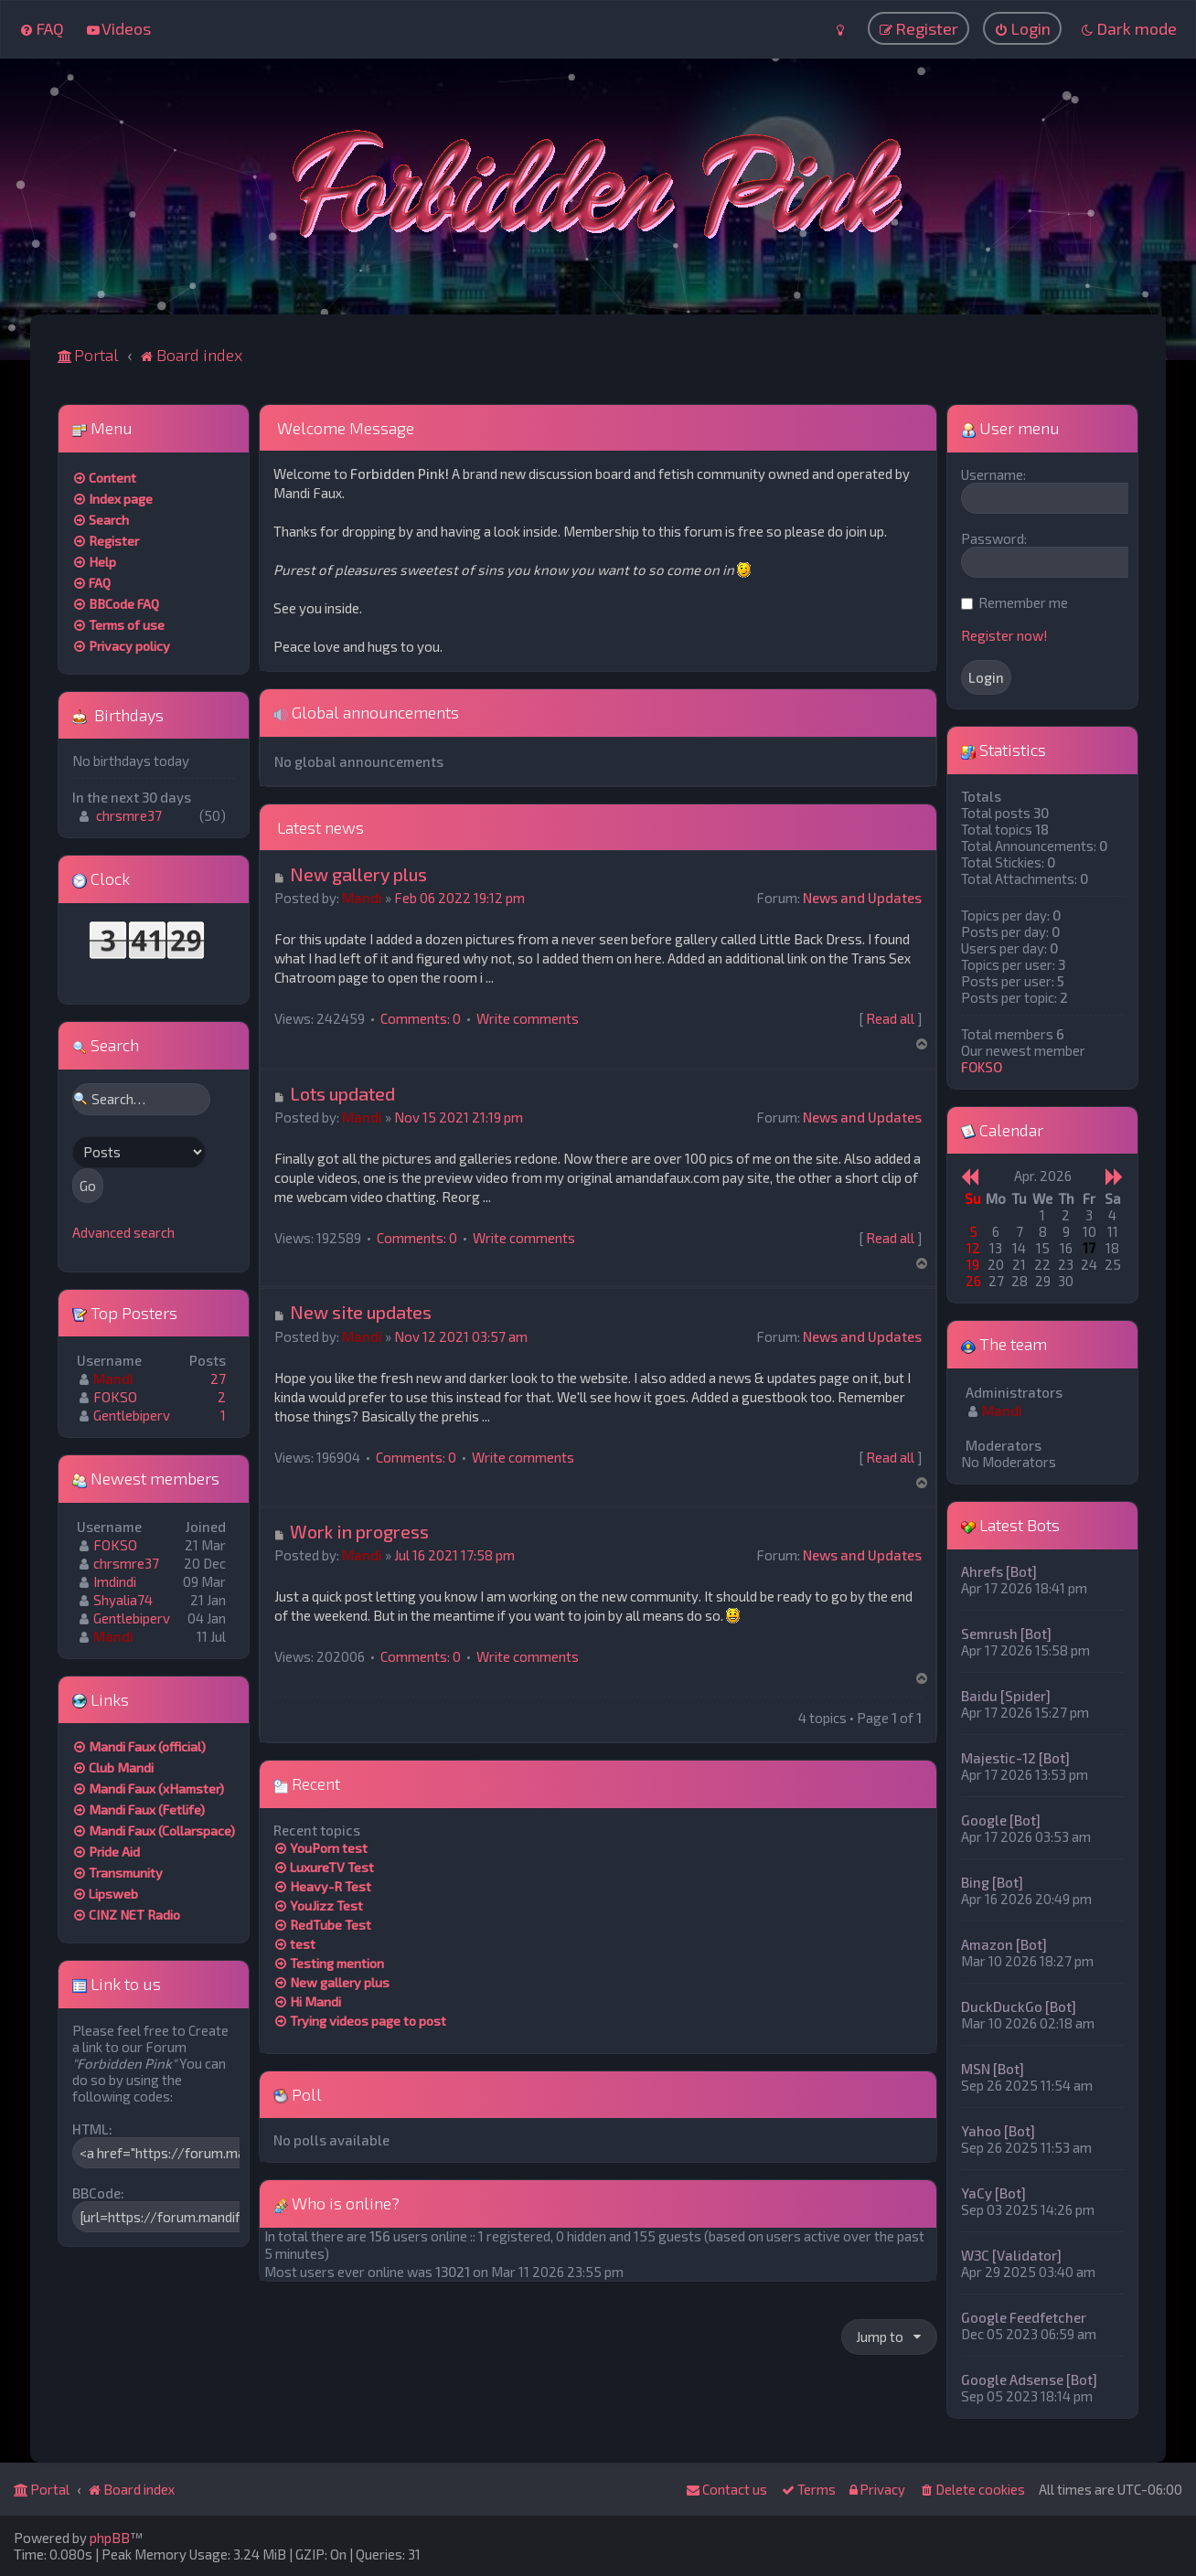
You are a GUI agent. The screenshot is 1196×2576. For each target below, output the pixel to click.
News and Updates (862, 897)
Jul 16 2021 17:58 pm (454, 1555)
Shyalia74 (123, 1599)
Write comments (527, 1017)
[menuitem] (42, 28)
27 (218, 1377)
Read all (890, 1017)
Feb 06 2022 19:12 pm (459, 897)
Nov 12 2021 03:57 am (461, 1335)
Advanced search (123, 1231)
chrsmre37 (129, 815)
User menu (1010, 427)
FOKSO (115, 1396)
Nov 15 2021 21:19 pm (458, 1116)
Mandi (362, 897)
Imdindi (114, 1580)
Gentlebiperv (131, 1414)
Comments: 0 (420, 1017)
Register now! (1004, 634)
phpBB (110, 2537)
